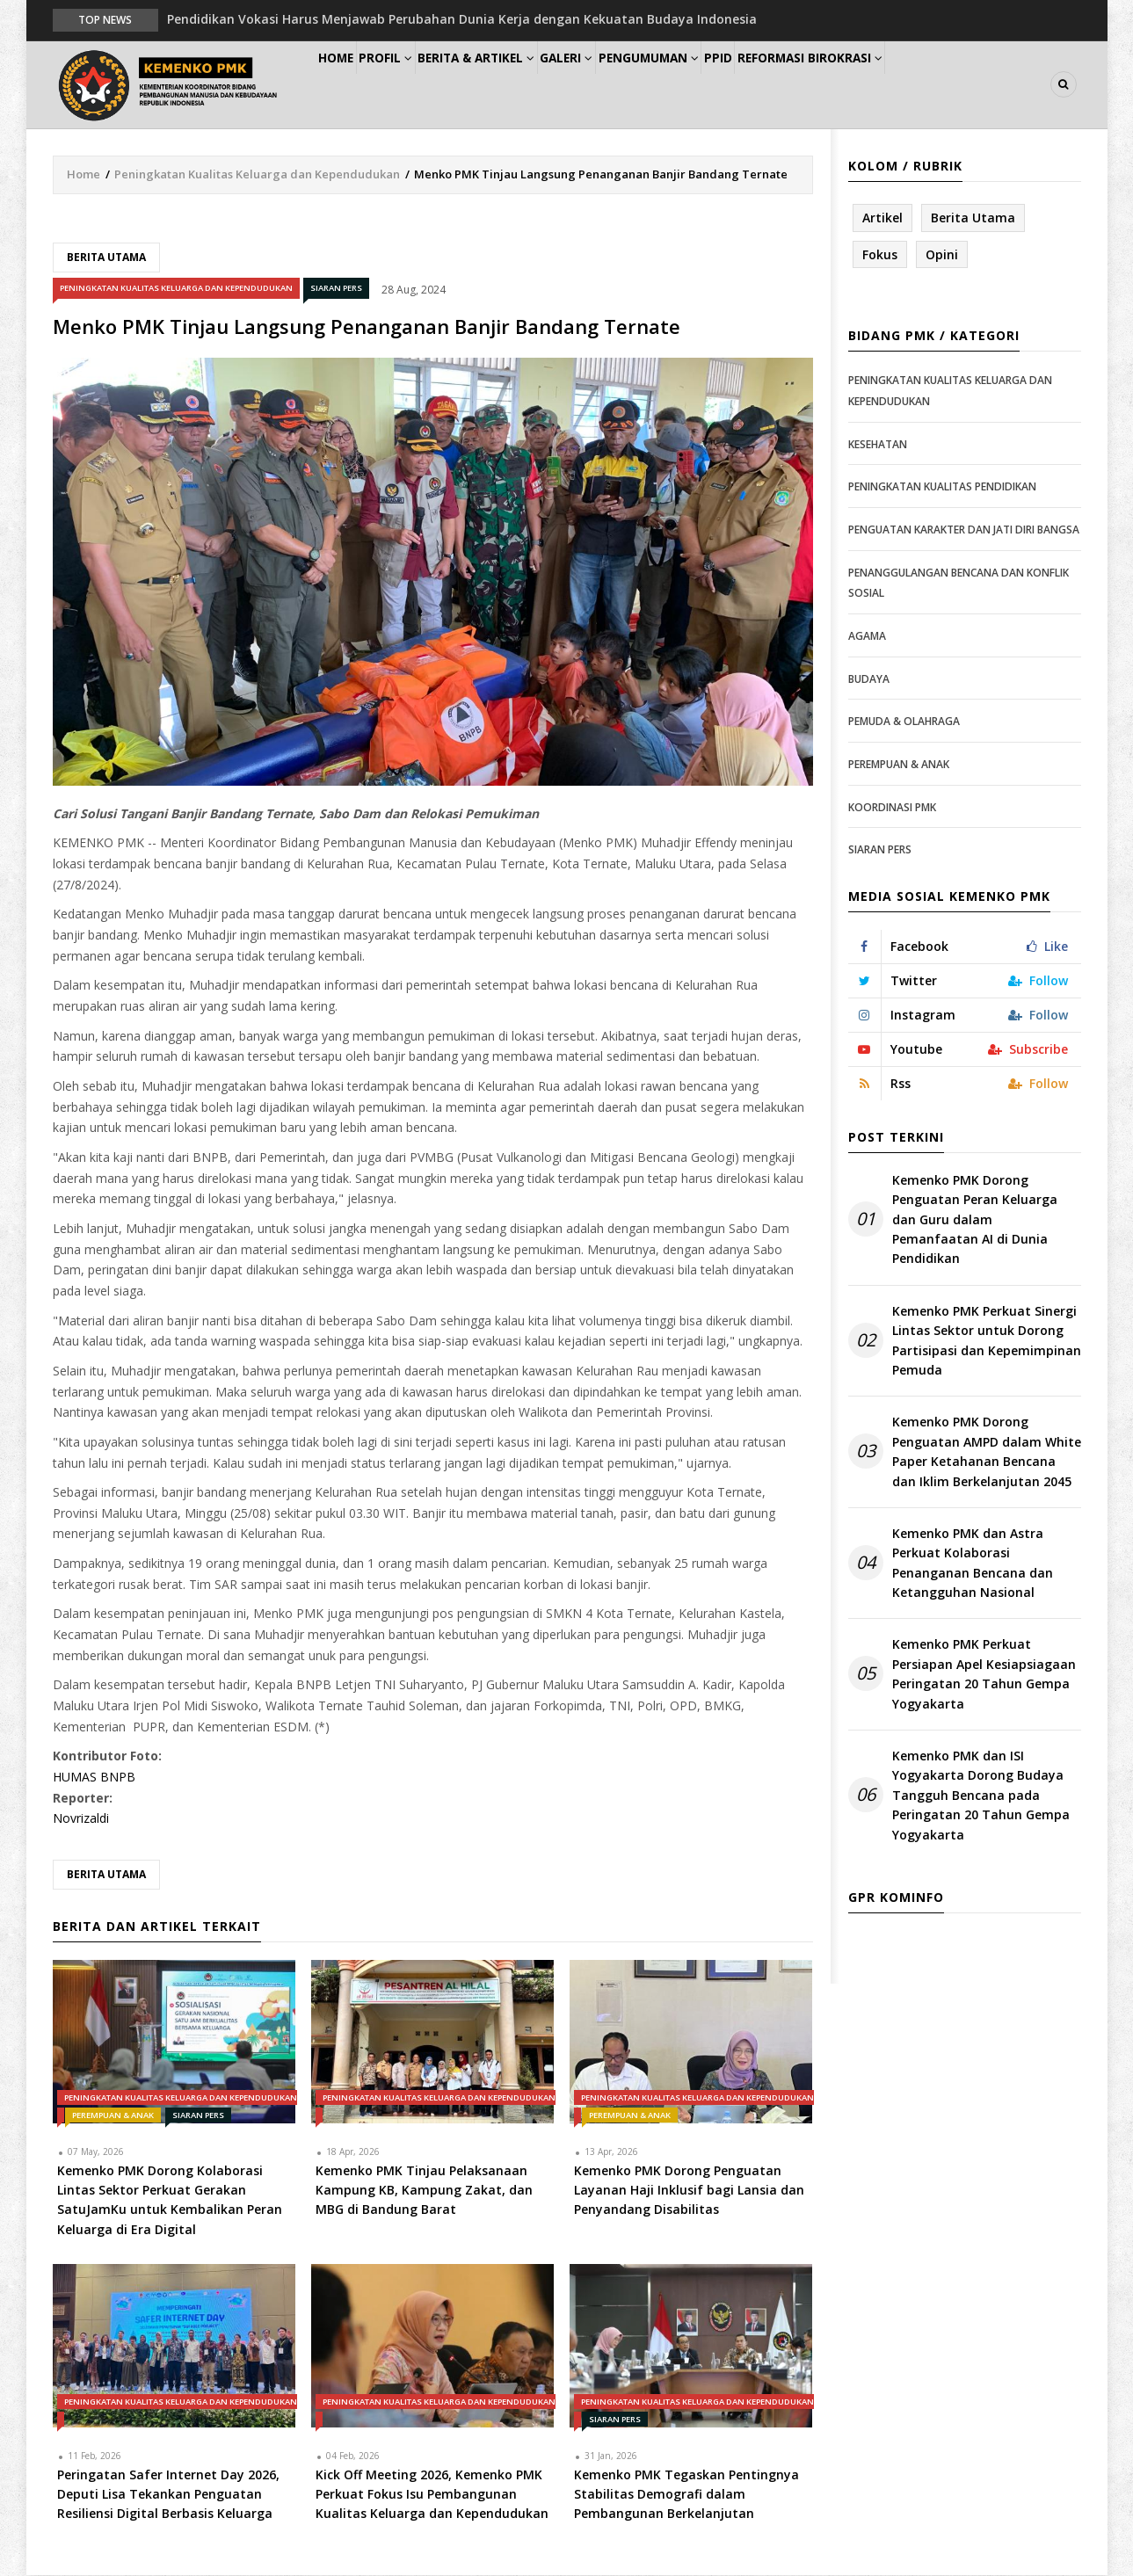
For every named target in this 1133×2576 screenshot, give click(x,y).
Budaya (869, 679)
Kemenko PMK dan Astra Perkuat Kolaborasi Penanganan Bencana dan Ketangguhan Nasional (972, 1563)
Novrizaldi (81, 1819)
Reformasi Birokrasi (908, 84)
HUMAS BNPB (94, 1777)
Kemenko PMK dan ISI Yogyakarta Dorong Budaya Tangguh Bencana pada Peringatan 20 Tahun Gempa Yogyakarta (981, 1796)
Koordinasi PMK (892, 808)
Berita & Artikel (517, 84)
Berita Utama (106, 257)
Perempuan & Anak (113, 2116)
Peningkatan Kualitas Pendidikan (942, 488)
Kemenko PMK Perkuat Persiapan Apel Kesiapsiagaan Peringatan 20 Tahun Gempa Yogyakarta (984, 1675)
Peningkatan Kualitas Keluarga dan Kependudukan (257, 175)
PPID (803, 84)
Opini (942, 255)
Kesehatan (877, 445)
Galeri (621, 84)
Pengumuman (717, 84)
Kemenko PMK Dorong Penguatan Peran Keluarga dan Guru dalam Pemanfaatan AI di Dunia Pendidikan (974, 1220)
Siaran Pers (336, 289)
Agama (867, 636)
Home (346, 84)
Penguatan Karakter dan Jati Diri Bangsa (963, 530)
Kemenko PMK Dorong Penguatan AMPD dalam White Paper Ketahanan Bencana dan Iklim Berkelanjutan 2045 (986, 1453)
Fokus (879, 255)
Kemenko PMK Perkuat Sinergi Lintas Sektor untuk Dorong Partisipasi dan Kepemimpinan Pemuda (986, 1341)
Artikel (882, 218)
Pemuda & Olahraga (904, 722)
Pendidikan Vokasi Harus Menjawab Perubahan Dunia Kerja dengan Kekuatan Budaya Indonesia (462, 19)
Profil (413, 84)
